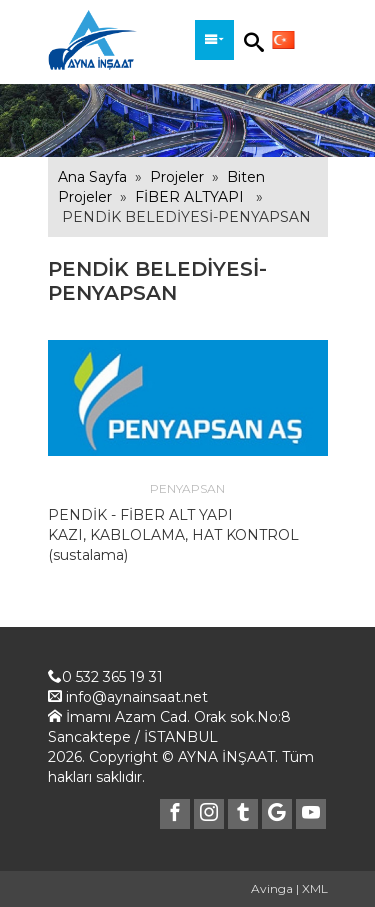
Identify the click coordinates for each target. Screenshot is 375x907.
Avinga (272, 888)
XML (315, 888)
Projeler (177, 177)
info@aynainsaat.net (137, 697)
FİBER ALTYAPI (189, 197)
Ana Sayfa (92, 177)
